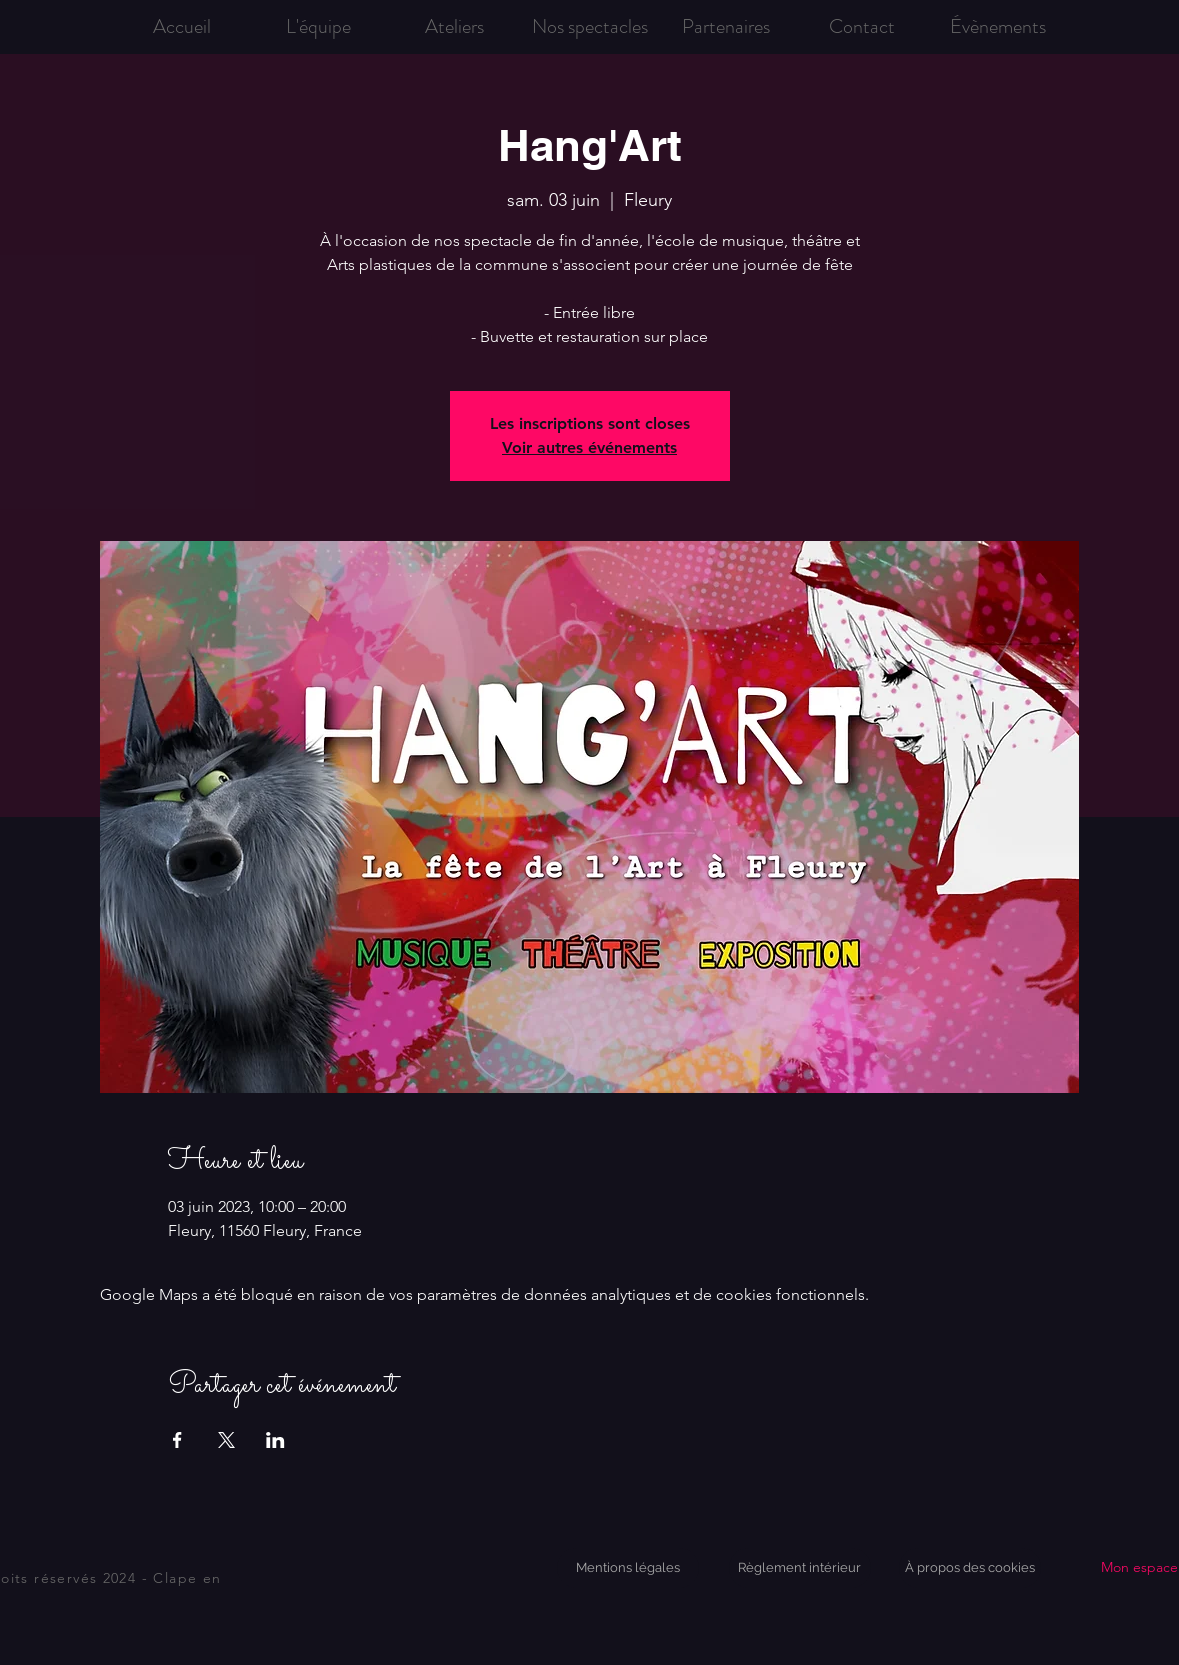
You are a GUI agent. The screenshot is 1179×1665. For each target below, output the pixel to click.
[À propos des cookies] (970, 1568)
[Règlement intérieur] (800, 1568)
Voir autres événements (589, 447)
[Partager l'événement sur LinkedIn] (275, 1440)
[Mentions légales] (628, 1568)
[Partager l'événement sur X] (226, 1440)
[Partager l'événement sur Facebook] (177, 1440)
